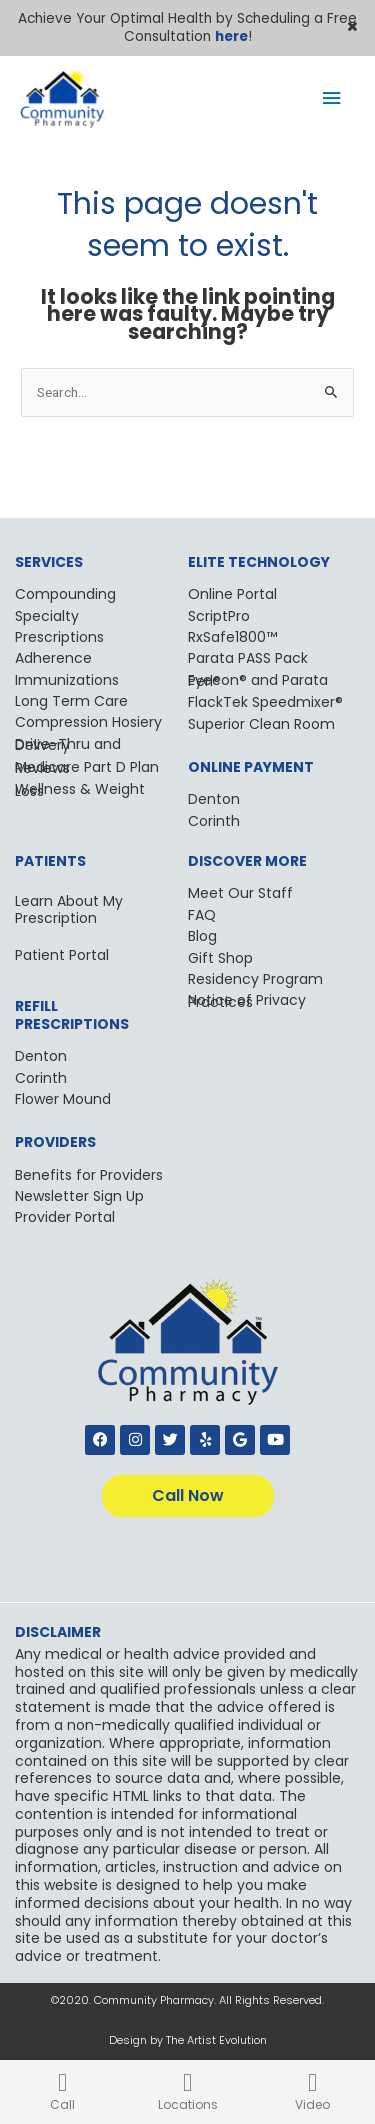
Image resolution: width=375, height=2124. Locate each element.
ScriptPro (219, 616)
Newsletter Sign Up (79, 1196)
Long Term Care (71, 701)
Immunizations (67, 680)
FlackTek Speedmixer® (265, 702)
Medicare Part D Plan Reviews (87, 767)
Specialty (47, 616)
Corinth (214, 821)
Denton (214, 799)
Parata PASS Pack (248, 658)
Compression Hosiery (88, 722)
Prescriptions (59, 637)
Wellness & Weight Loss (80, 789)
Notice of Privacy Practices (247, 1000)
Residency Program (255, 979)
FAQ (202, 915)
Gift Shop (220, 958)
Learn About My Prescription (69, 909)
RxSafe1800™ (232, 637)
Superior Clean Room (261, 724)
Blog (202, 936)
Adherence (53, 658)
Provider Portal (65, 1217)
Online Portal (232, 594)
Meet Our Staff (240, 893)
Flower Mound (63, 1099)
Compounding (65, 594)
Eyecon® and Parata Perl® (258, 680)
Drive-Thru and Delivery (68, 744)
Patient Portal (62, 955)
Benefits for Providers (89, 1175)
